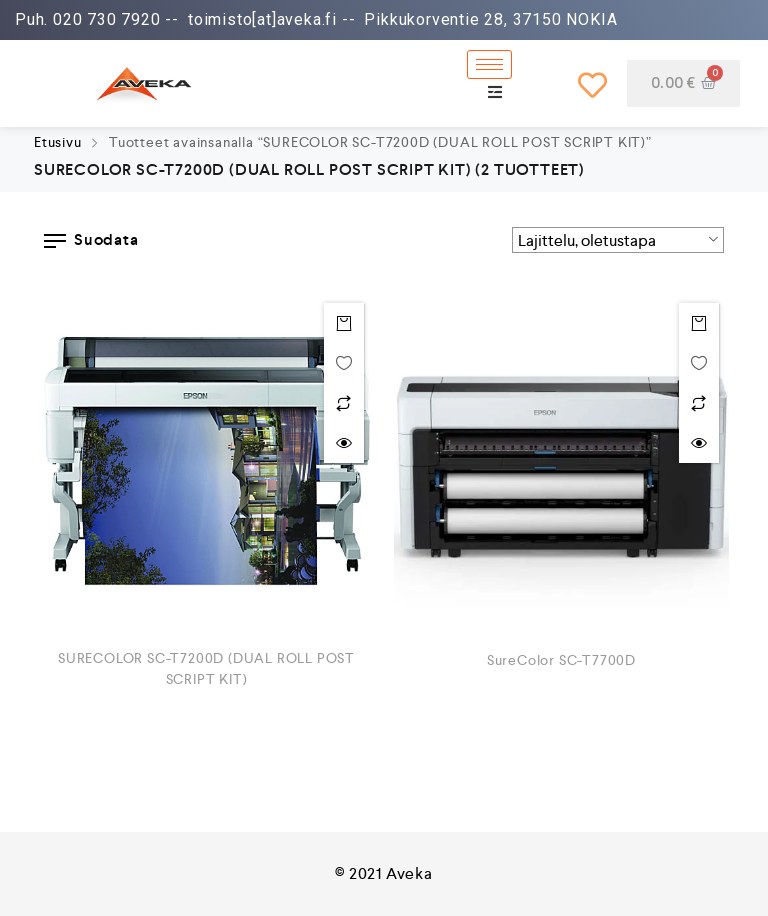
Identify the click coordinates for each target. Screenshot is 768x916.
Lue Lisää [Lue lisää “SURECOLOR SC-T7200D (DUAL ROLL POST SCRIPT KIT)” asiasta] (344, 323)
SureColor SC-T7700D (561, 660)
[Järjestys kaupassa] (618, 240)
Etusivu (58, 142)
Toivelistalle (344, 363)
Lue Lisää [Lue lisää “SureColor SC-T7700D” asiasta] (699, 323)
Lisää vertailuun (344, 403)
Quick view (344, 443)
